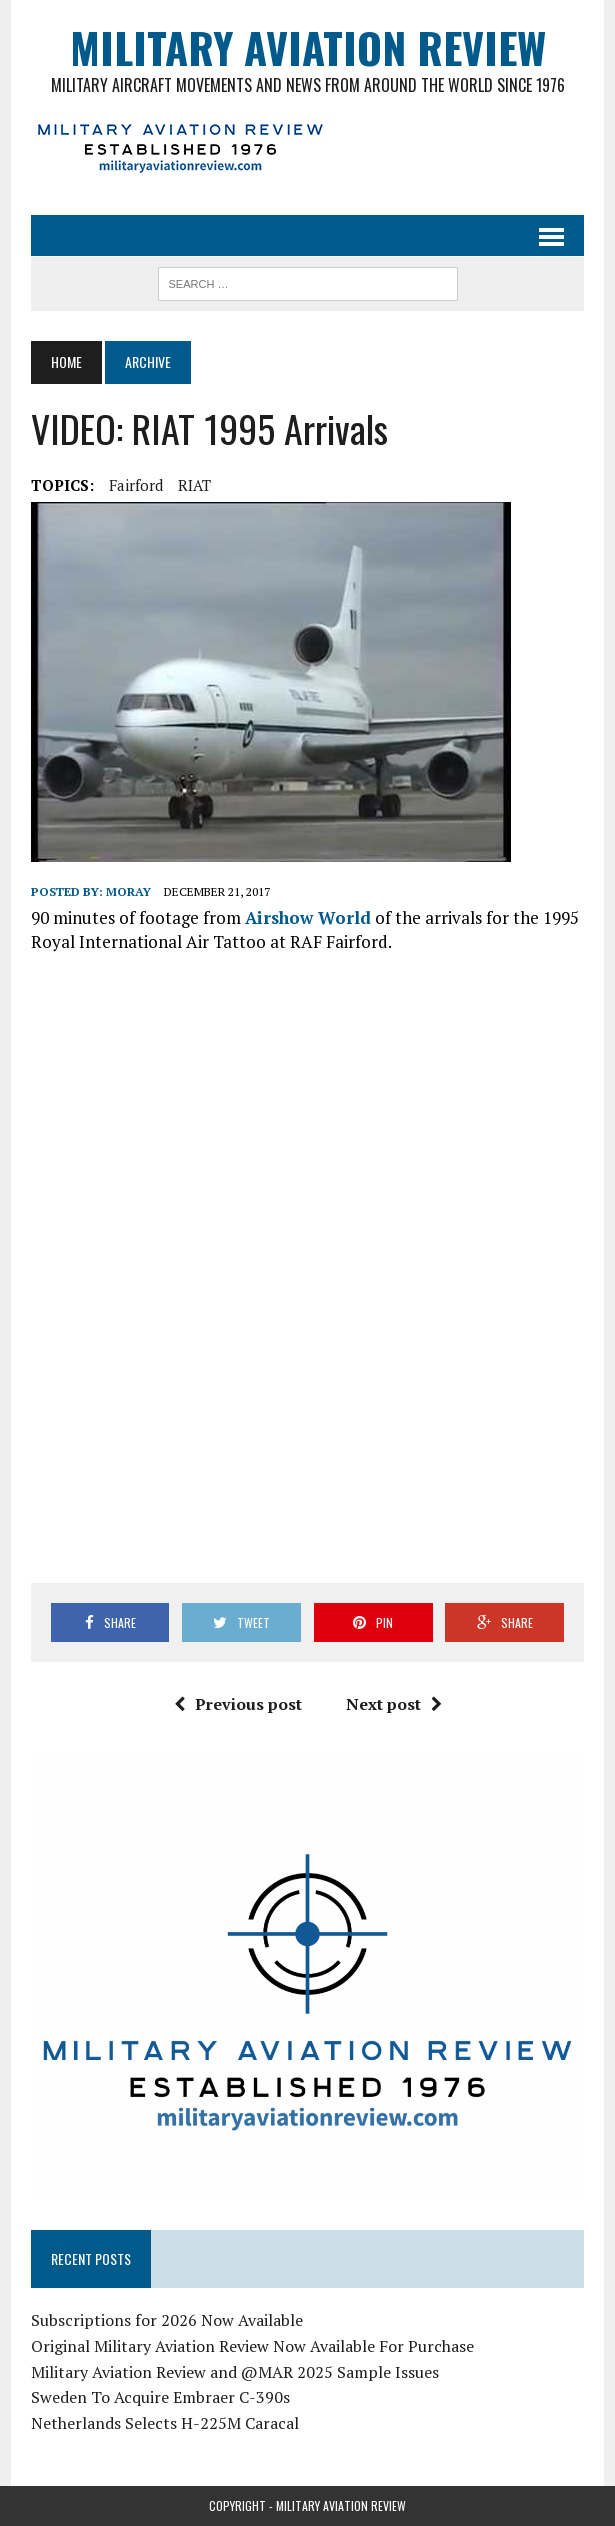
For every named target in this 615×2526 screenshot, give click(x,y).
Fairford (136, 485)
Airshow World (308, 917)
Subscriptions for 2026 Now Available (167, 2320)
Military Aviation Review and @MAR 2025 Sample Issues (235, 2372)
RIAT (194, 485)
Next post (394, 1704)
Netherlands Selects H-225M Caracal (165, 2423)
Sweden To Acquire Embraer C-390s (160, 2397)
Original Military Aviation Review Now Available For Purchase (252, 2346)
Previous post (238, 1704)
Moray (128, 891)
